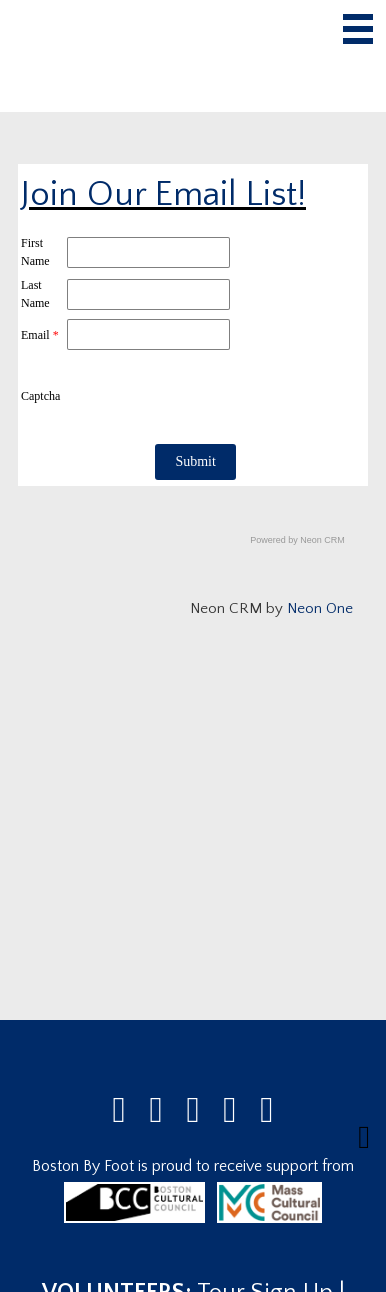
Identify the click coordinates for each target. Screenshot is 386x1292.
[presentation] (218, 396)
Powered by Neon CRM (297, 540)
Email (40, 335)
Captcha (40, 396)
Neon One (320, 608)
